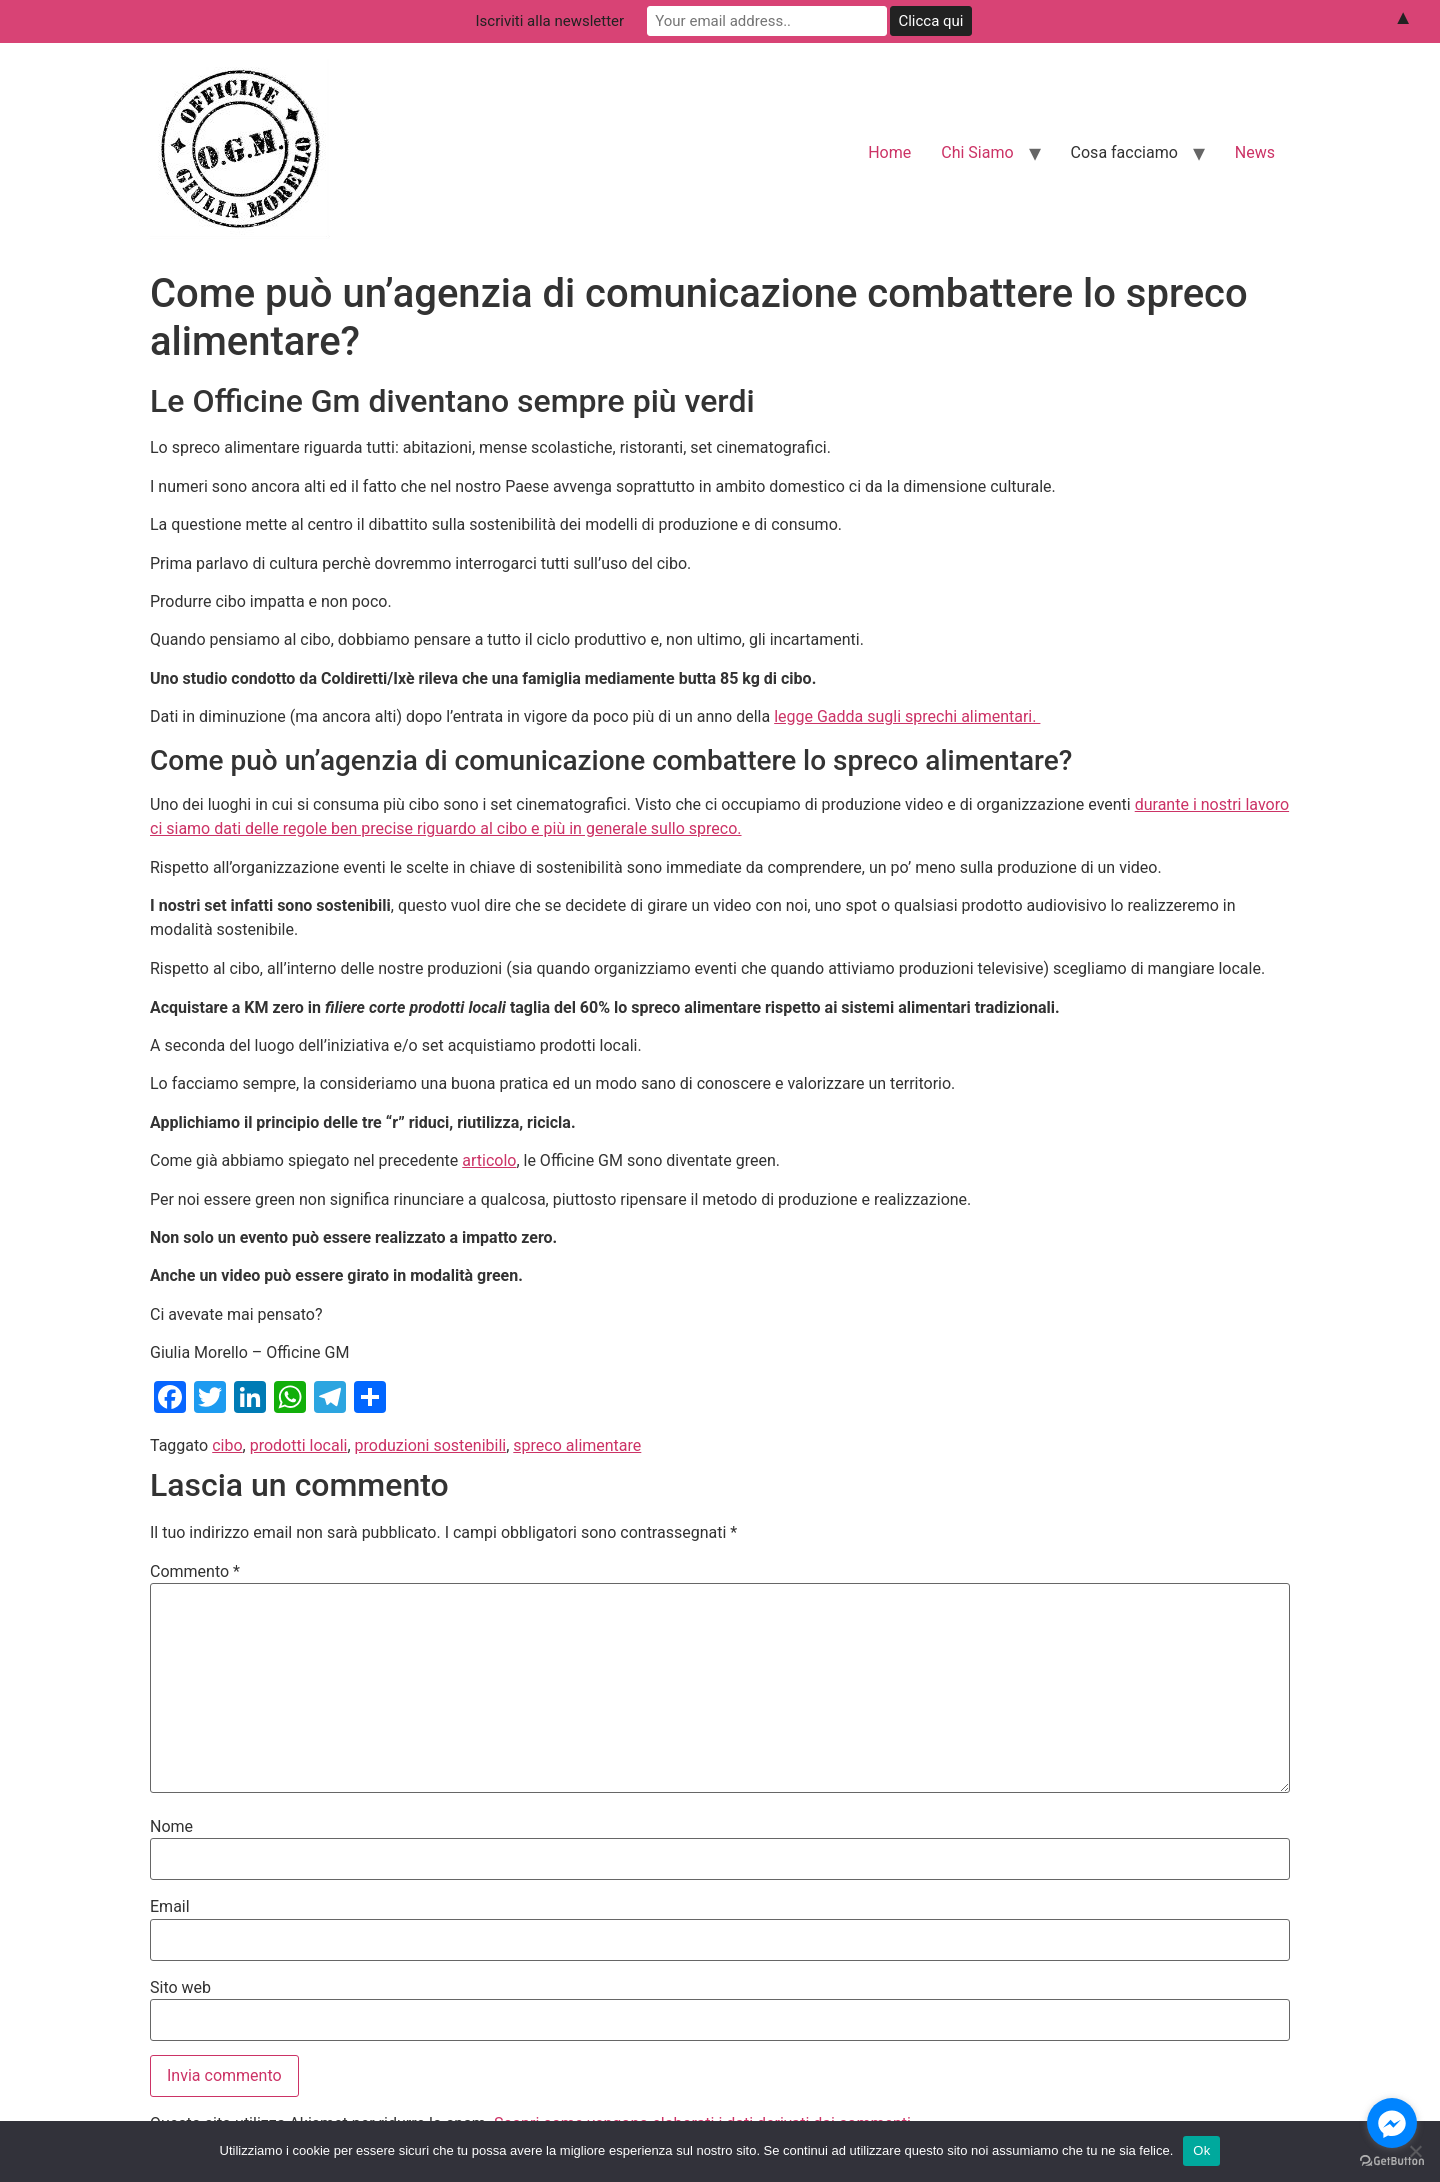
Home (889, 152)
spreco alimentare (577, 1445)
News (1255, 152)
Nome (171, 1827)
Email (170, 1907)
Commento (195, 1572)
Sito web (180, 1988)
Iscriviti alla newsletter (550, 21)
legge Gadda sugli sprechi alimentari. (907, 716)
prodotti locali (299, 1445)
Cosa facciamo (1124, 152)
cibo (227, 1445)
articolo (489, 1160)
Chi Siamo (977, 152)
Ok (1201, 2150)
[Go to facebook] (1392, 2123)
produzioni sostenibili (431, 1445)
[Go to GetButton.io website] (1392, 2161)
